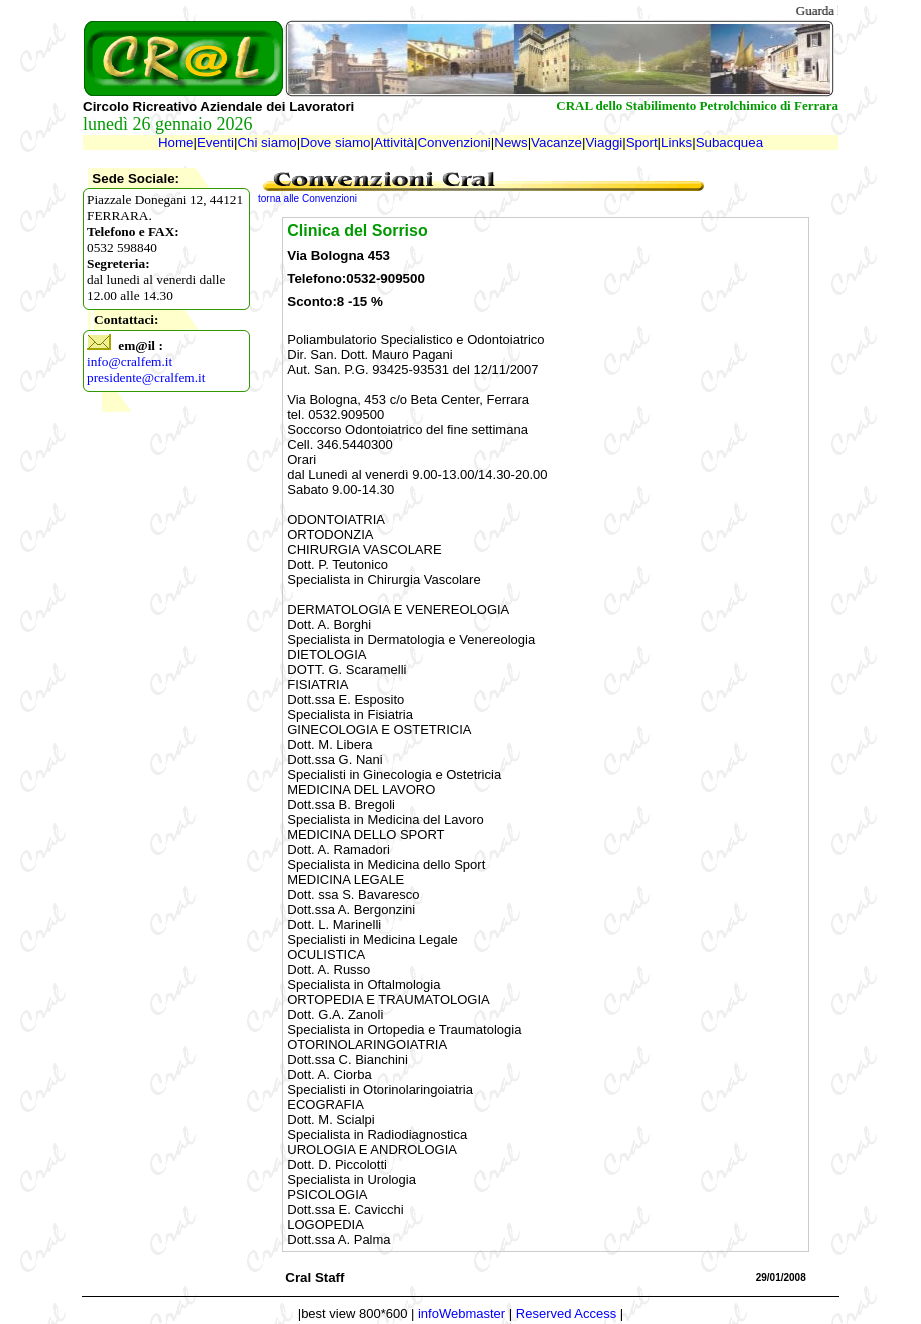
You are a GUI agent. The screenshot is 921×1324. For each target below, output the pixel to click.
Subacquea (729, 142)
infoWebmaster (461, 1313)
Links (676, 142)
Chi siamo (266, 142)
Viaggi (603, 142)
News (510, 142)
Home (176, 142)
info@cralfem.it (129, 361)
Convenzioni (453, 142)
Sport (642, 142)
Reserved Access (566, 1313)
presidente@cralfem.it (146, 377)
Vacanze (556, 142)
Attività (394, 142)
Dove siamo (335, 142)
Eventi (215, 142)
